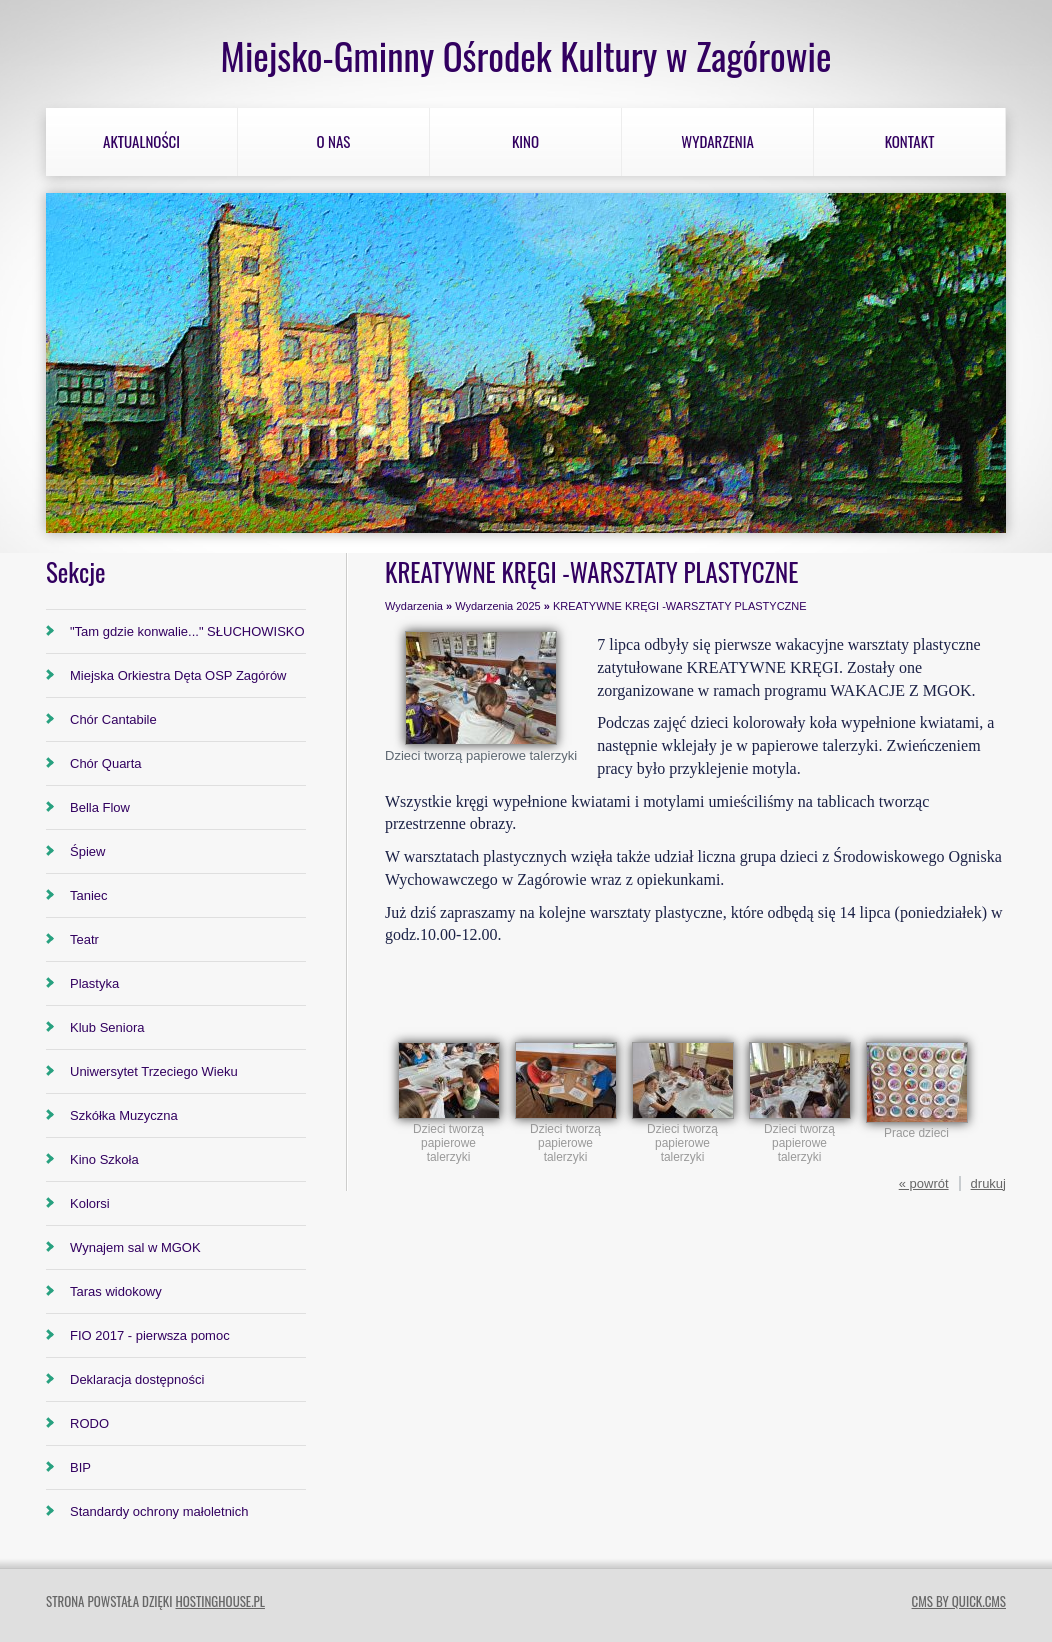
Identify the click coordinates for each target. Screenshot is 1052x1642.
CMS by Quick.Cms (959, 1601)
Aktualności (141, 141)
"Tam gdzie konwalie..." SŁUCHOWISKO (187, 631)
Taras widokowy (116, 1291)
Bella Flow (100, 807)
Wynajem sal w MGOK (135, 1247)
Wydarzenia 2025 (498, 606)
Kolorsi (90, 1203)
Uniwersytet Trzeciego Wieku (154, 1071)
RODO (89, 1423)
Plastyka (94, 983)
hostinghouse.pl (219, 1601)
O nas (334, 141)
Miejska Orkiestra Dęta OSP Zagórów (178, 675)
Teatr (84, 939)
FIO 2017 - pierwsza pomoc (150, 1335)
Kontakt (910, 141)
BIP (80, 1467)
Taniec (89, 895)
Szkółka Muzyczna (124, 1115)
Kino (525, 141)
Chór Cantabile (113, 719)
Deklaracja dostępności (137, 1379)
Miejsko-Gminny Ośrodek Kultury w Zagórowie (525, 55)
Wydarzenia (717, 141)
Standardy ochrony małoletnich (159, 1511)
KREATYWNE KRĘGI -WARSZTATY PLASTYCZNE (680, 606)
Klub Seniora (107, 1027)
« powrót (924, 1183)
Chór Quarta (106, 763)
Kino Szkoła (104, 1159)
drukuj (988, 1183)
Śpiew (87, 851)
